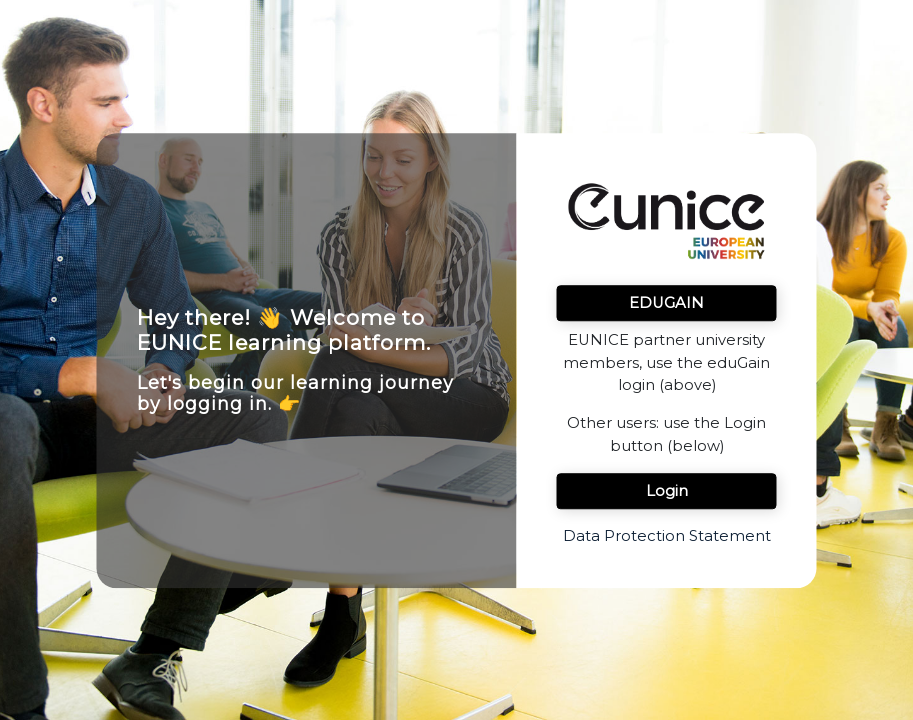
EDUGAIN (666, 303)
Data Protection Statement (667, 536)
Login (667, 491)
